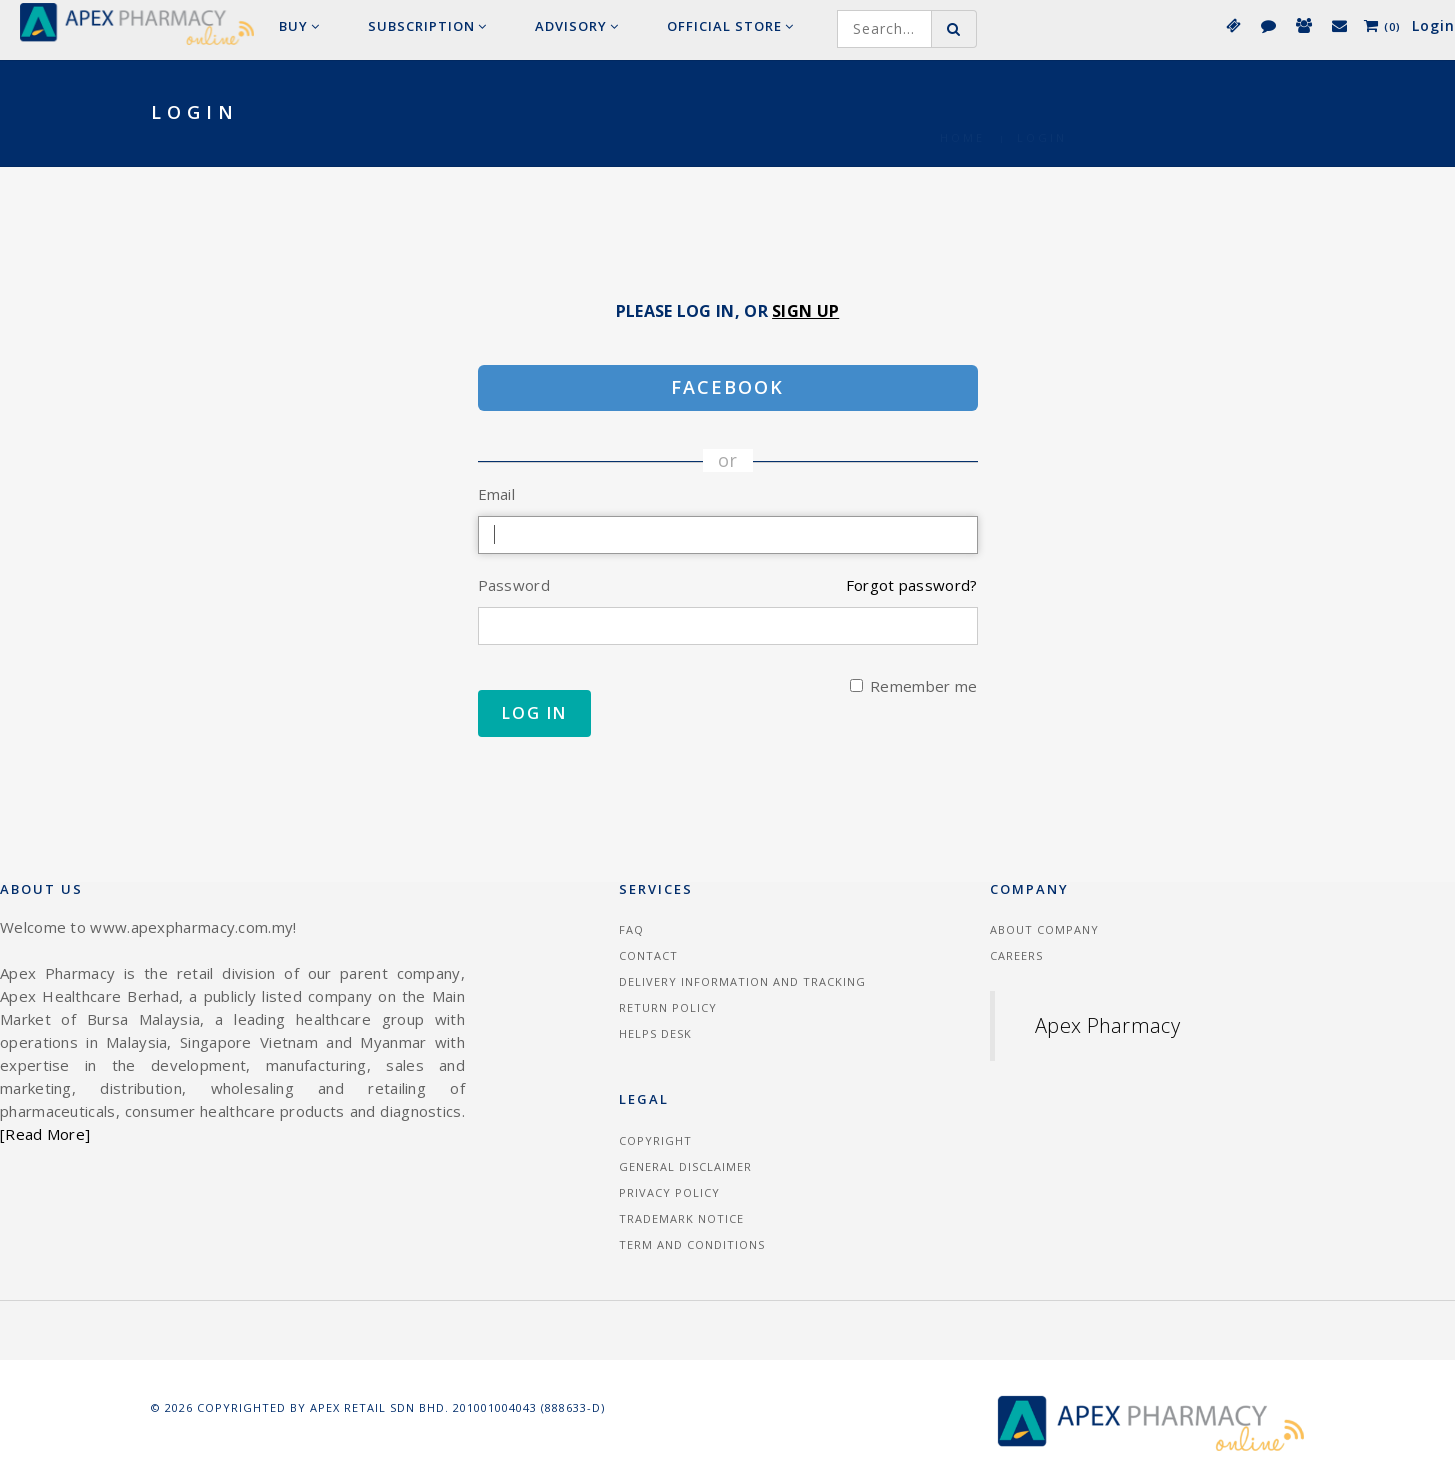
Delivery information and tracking (742, 981)
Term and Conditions (692, 1244)
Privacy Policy (669, 1192)
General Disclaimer (685, 1166)
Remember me (913, 686)
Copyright (655, 1140)
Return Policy (668, 1007)
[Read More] (45, 1134)
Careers (1016, 955)
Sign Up (805, 311)
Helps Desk (655, 1033)
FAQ (631, 929)
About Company (1044, 929)
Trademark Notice (681, 1218)
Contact (648, 955)
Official (730, 26)
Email (497, 494)
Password (514, 585)
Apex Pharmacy (1107, 1025)
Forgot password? (912, 585)
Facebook (727, 387)
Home (962, 113)
